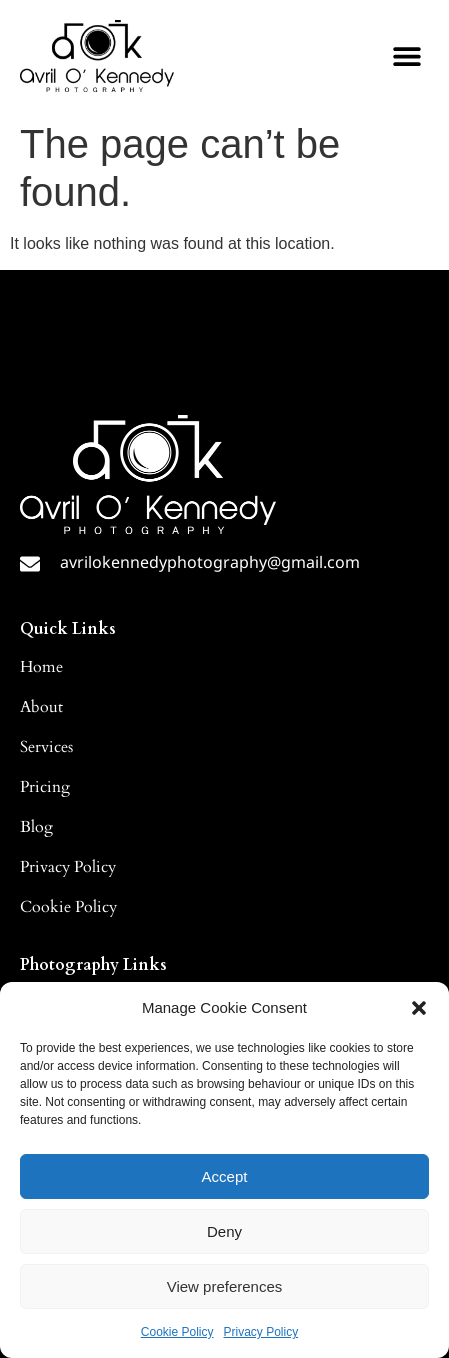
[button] (419, 1008)
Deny (224, 1231)
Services (46, 747)
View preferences (225, 1286)
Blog (36, 827)
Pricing (45, 787)
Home (41, 667)
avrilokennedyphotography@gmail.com (210, 562)
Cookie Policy (177, 1332)
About (41, 707)
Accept (225, 1176)
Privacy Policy (261, 1332)
